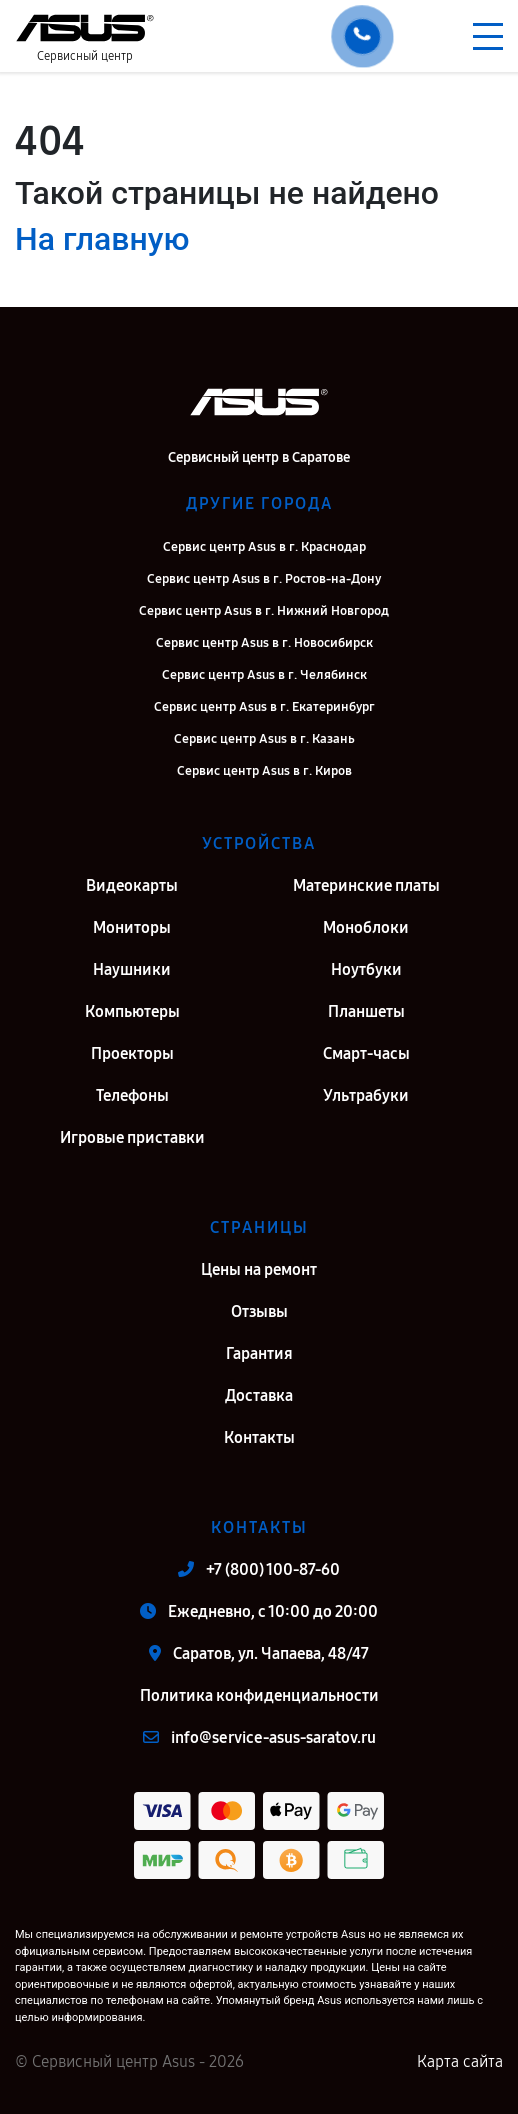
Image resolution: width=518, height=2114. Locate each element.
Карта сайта (460, 2061)
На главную (102, 239)
